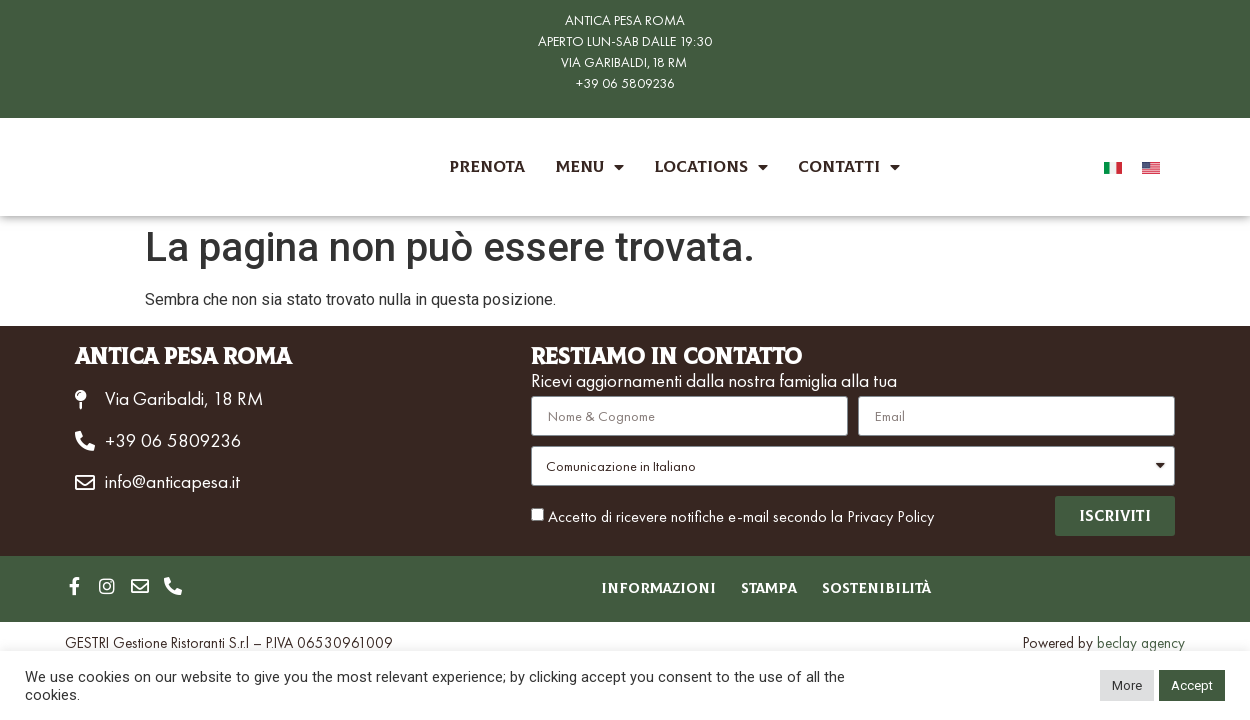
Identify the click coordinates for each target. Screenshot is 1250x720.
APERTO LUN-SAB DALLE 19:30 (625, 41)
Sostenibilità (892, 590)
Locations (711, 167)
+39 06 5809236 (625, 83)
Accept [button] (1192, 685)
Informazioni (643, 590)
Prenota (487, 167)
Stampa (769, 590)
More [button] (1127, 685)
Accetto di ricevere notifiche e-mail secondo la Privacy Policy (741, 516)
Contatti (849, 167)
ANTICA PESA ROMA (625, 20)
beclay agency (1141, 644)
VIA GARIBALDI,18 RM (624, 62)
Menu (589, 167)
